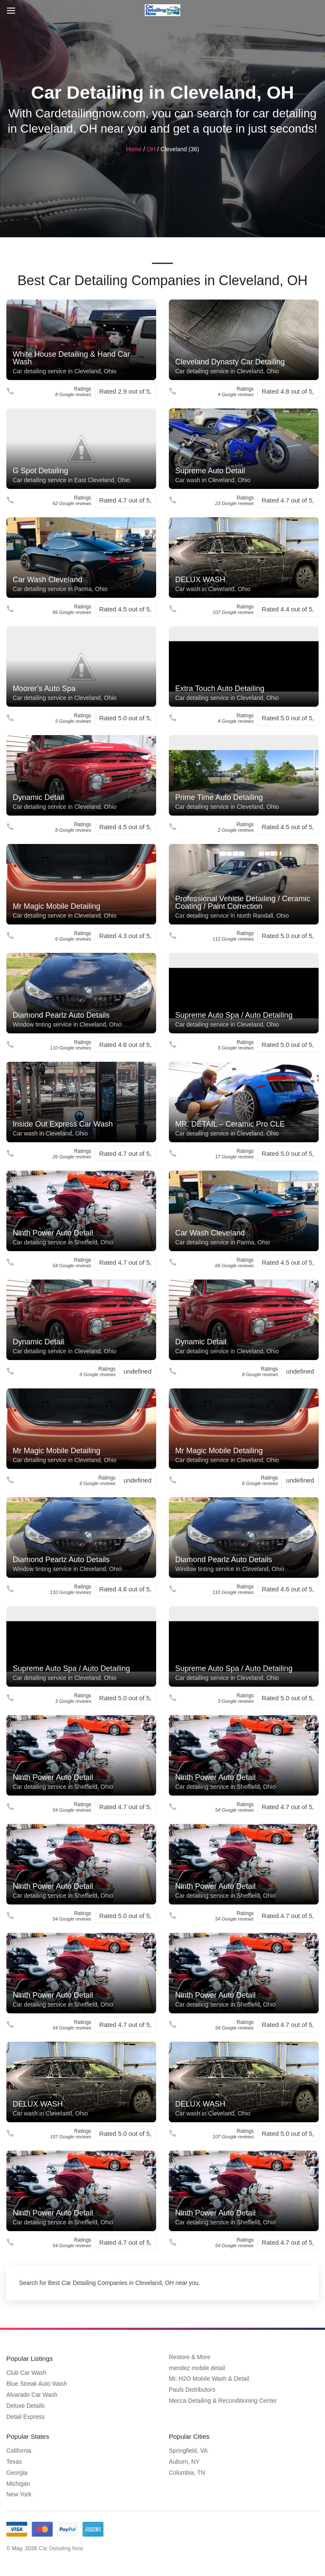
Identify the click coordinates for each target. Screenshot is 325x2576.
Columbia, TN (187, 2470)
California (18, 2448)
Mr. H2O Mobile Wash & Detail (209, 2379)
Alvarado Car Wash (32, 2394)
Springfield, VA (188, 2448)
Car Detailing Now (61, 2546)
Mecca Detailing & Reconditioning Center (223, 2401)
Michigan (18, 2481)
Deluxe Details (25, 2404)
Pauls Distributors (192, 2390)
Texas (14, 2459)
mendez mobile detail (197, 2368)
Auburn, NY (184, 2459)
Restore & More (189, 2357)
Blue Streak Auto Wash (36, 2383)
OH (151, 150)
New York (18, 2492)
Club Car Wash (26, 2372)
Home (134, 150)
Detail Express (25, 2415)
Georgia (17, 2470)
